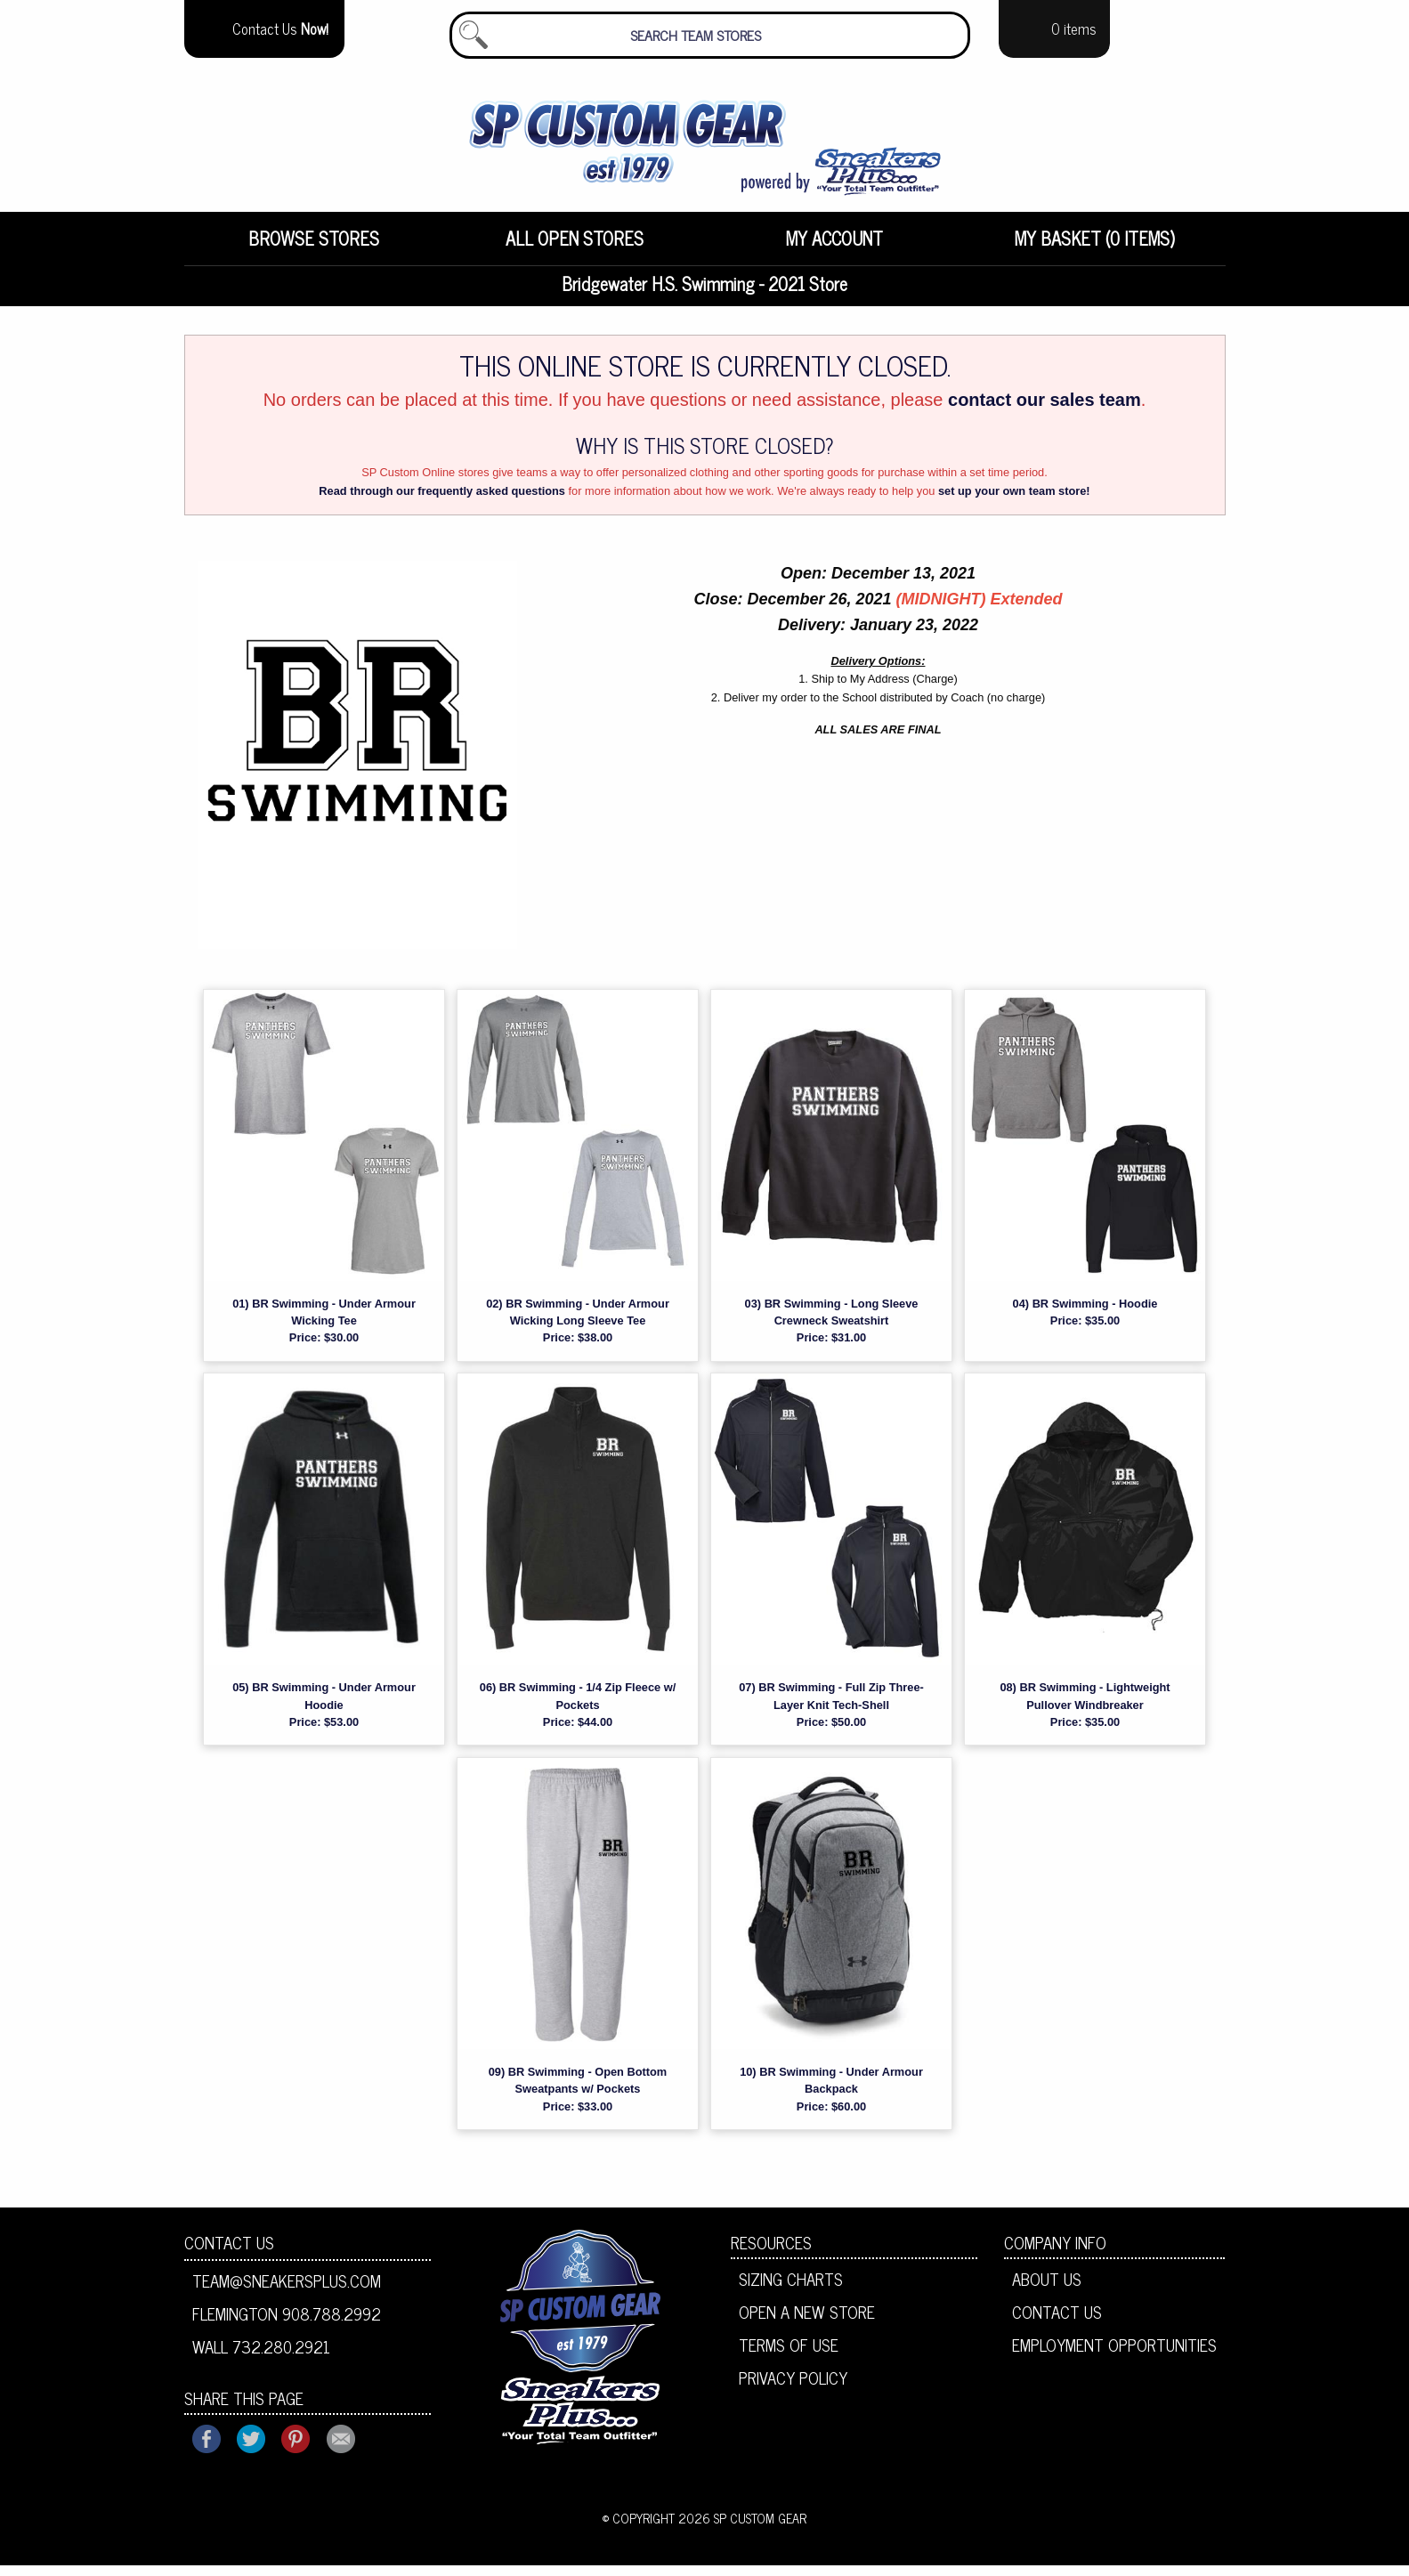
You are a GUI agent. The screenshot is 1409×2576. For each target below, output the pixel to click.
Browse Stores (313, 248)
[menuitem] (314, 249)
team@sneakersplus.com (286, 2291)
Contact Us (229, 2253)
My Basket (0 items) (1095, 248)
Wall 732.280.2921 (261, 2357)
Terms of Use (788, 2355)
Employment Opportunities (1114, 2355)
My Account (834, 248)
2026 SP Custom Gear (742, 2529)
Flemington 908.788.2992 (286, 2324)
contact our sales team (1044, 410)
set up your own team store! (1014, 501)
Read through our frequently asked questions (442, 501)
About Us (1046, 2289)
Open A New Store (807, 2322)
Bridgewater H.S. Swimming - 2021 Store (704, 294)
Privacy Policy (793, 2388)
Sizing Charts (791, 2289)
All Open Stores (575, 248)
